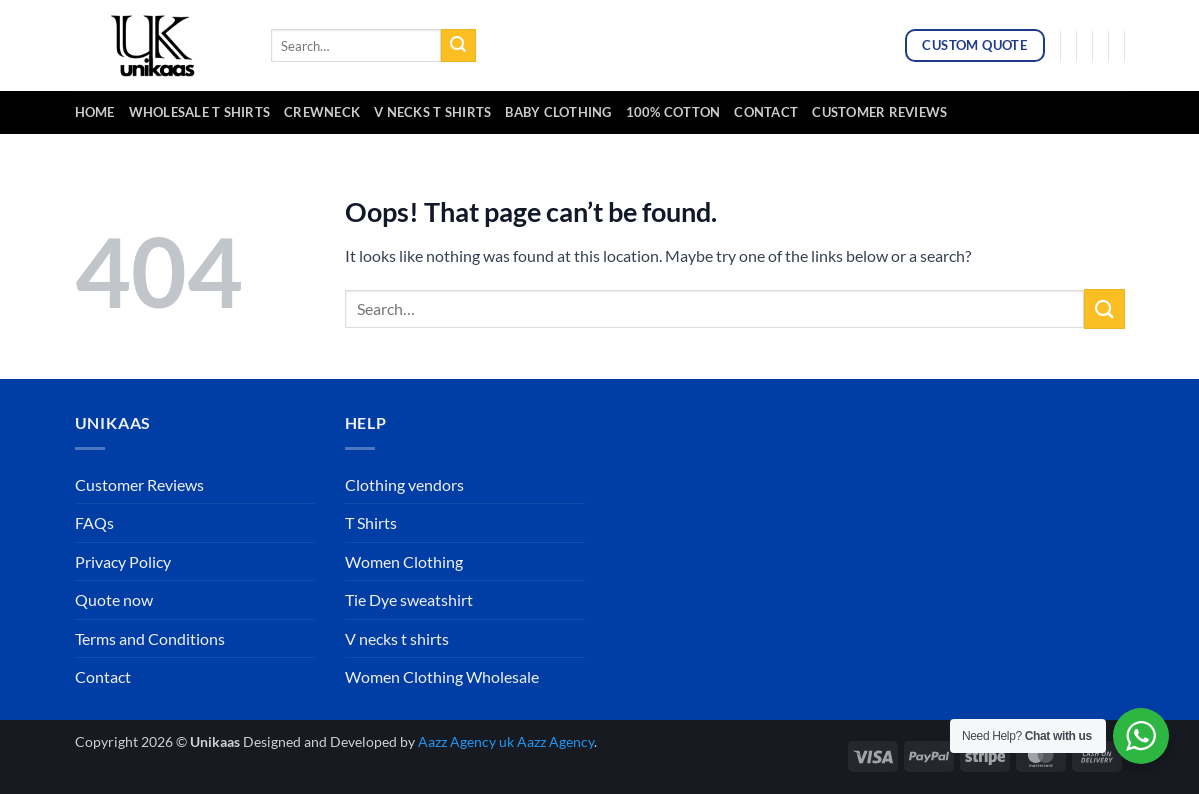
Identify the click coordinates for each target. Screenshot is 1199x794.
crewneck (322, 112)
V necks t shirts (397, 638)
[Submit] (458, 46)
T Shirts (371, 522)
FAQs (94, 522)
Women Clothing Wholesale (442, 676)
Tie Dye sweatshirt (409, 599)
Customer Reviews (879, 112)
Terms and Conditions (150, 638)
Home (95, 112)
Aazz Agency (555, 741)
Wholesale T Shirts (200, 112)
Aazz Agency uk (466, 741)
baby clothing (558, 112)
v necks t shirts (432, 112)
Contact (766, 112)
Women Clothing (404, 561)
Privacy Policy (123, 561)
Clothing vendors (404, 484)
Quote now (114, 599)
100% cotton (673, 112)
